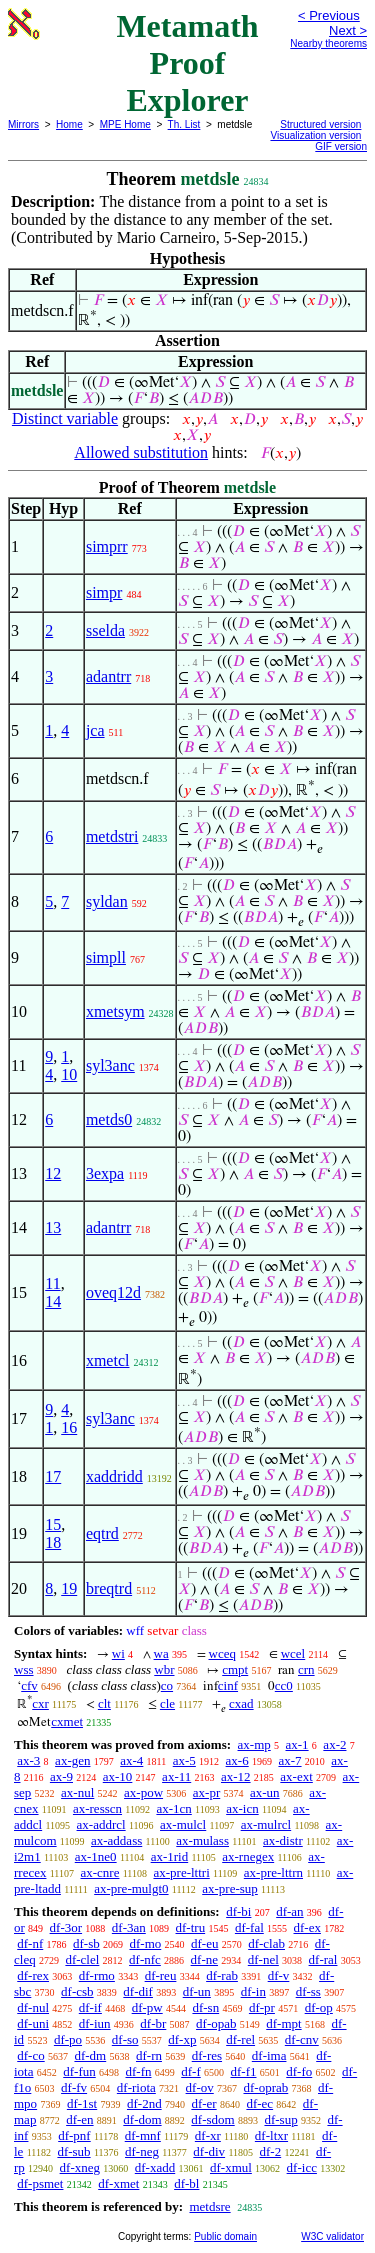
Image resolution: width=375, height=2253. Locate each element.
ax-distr (283, 1840)
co (167, 1685)
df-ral (323, 1959)
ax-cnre (99, 1872)
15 (53, 1524)
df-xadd (155, 2167)
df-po (68, 2039)
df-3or (66, 1927)
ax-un (265, 1792)
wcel (293, 1653)
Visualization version (315, 135)
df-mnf (143, 2135)
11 (52, 1283)
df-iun (95, 2023)
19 (69, 1588)
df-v (279, 1975)
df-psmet (40, 2183)
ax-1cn (173, 1808)
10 (69, 1074)
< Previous (329, 15)
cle (167, 1703)
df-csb (77, 1991)
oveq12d (113, 1292)
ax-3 (28, 1760)
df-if (90, 2007)
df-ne (204, 1959)
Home (69, 124)
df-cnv (302, 2039)
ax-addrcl (101, 1824)
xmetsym (115, 1011)
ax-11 (176, 1776)
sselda (105, 630)
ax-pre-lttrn (273, 1872)
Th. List (184, 124)
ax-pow (143, 1792)
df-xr (208, 2135)
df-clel (82, 1959)
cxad (241, 1703)
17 (53, 1476)
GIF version (341, 146)
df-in (253, 1991)
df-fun (79, 2071)
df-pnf (74, 2135)
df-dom (142, 2119)
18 (53, 1542)
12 (53, 1173)
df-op (319, 2007)
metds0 (109, 1119)
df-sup (280, 2119)
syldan (107, 901)
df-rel (240, 2039)
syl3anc (110, 1065)
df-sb (86, 1943)
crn (306, 1669)
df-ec (259, 2103)
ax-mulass (202, 1840)
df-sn (205, 2007)
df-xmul (231, 2167)
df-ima (269, 2055)
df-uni (33, 2023)
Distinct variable (65, 418)
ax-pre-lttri (181, 1872)
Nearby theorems (328, 43)
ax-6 (237, 1760)
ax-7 (289, 1760)
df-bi (238, 1911)
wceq (222, 1653)
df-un (197, 1991)
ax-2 (334, 1744)
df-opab (216, 2023)
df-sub (73, 2151)
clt (104, 1703)
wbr (164, 1669)
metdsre (209, 2206)
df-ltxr (271, 2135)
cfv (29, 1685)
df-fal (249, 1927)
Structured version (320, 124)
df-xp (182, 2039)
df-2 (271, 2151)
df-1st (82, 2103)
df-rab (222, 1975)
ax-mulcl (183, 1824)
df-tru (191, 1927)
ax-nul (77, 1792)
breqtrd (109, 1588)
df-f (191, 2071)
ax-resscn (97, 1808)
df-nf (30, 1943)
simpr (104, 592)
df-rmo (97, 1975)
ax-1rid (170, 1856)
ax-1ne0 (96, 1856)
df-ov (200, 2087)
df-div (209, 2151)
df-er (203, 2103)
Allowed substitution (141, 452)
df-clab (266, 1943)
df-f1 (244, 2071)
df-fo (299, 2071)
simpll (106, 957)
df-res (207, 2055)
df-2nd (144, 2103)
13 (53, 1227)
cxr (40, 1703)
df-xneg (80, 2167)
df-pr (262, 2007)
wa (161, 1653)
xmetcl (108, 1360)
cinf (228, 1685)
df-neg (142, 2151)
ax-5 (184, 1760)
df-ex (307, 1927)
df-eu (204, 1943)
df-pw (147, 2007)
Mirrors (23, 124)
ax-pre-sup (230, 1888)
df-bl (186, 2183)
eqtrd (102, 1533)
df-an (289, 1911)
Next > (348, 30)
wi (118, 1653)
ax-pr (206, 1792)
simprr (107, 546)
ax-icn (242, 1808)
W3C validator (332, 2236)
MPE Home (125, 124)
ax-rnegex (248, 1856)
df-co (30, 2055)
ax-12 (236, 1776)
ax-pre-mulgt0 (131, 1888)
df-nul (33, 2007)
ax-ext (296, 1776)
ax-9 (61, 1776)
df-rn (149, 2055)
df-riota (136, 2087)
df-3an (129, 1927)
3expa (105, 1173)
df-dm (90, 2055)
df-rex (33, 1975)
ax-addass (116, 1840)
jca (95, 730)
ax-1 (297, 1744)
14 (53, 1301)
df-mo (145, 1943)
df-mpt (283, 2023)
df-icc (302, 2167)
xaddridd (114, 1476)
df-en (79, 2119)
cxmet (67, 1721)
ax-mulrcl (266, 1824)
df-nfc (145, 1959)
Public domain (225, 2236)
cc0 (284, 1685)
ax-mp (254, 1744)
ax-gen (72, 1760)
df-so (125, 2039)
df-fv (74, 2087)
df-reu (161, 1975)
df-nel (263, 1959)
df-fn (139, 2071)
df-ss (308, 1991)
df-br (153, 2023)
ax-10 (118, 1776)
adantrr (108, 676)
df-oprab (266, 2087)
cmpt (235, 1669)
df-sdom (212, 2119)
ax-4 (131, 1760)
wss (24, 1669)
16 (69, 1427)
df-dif (138, 1991)
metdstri (112, 836)
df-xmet (118, 2183)
